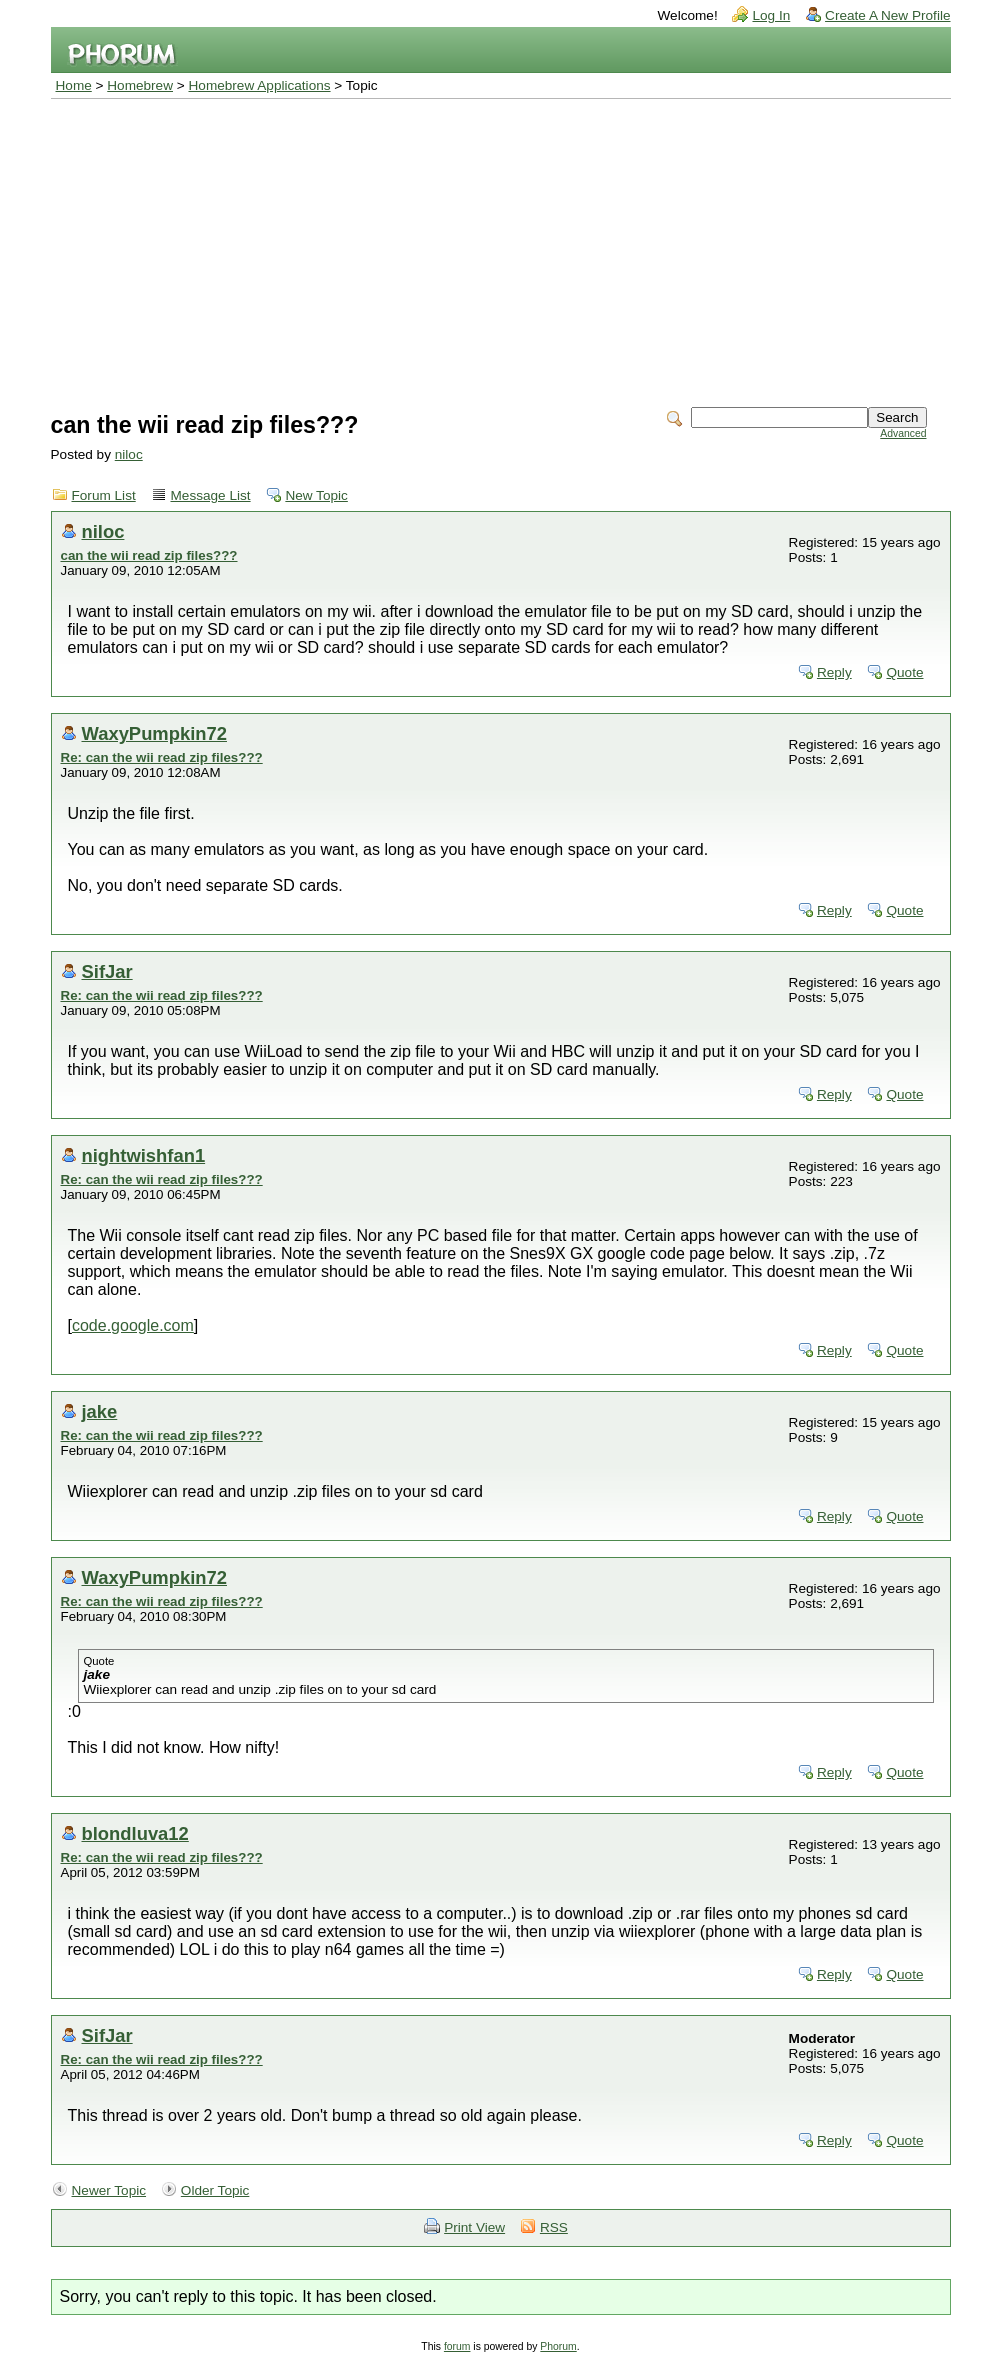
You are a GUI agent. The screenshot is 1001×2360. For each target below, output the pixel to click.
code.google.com (133, 1325)
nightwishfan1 (144, 1155)
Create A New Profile (887, 15)
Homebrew (140, 85)
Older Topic (215, 2190)
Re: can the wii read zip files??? (162, 757)
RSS (554, 2227)
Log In (771, 15)
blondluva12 (135, 1833)
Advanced (903, 433)
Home (74, 85)
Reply (834, 672)
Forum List (104, 495)
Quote (904, 672)
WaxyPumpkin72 (154, 733)
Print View (474, 2227)
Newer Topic (109, 2190)
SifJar (107, 971)
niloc (129, 454)
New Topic (316, 495)
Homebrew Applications (260, 85)
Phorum (558, 2346)
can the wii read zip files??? (149, 555)
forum (457, 2346)
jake (100, 1411)
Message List (211, 495)
